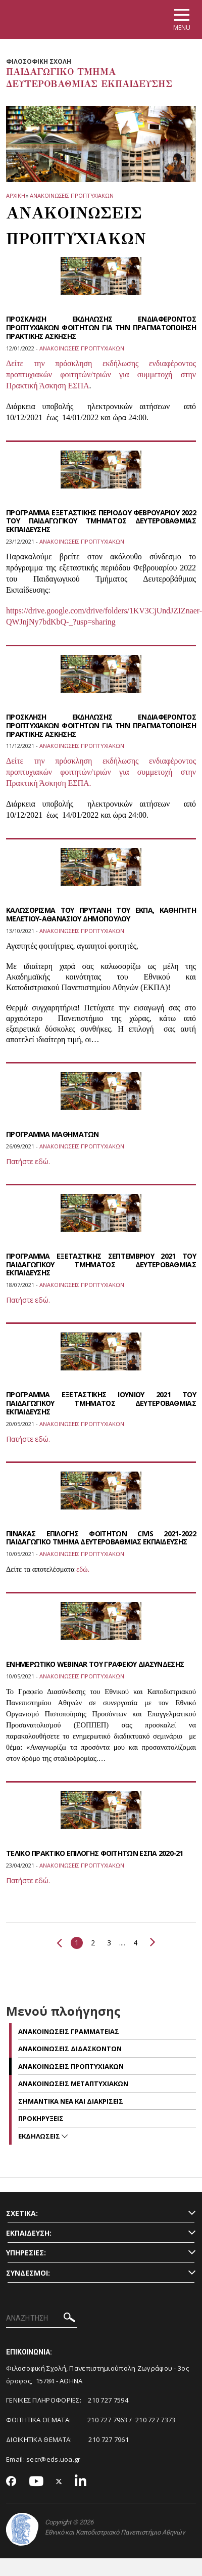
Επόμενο (153, 1941)
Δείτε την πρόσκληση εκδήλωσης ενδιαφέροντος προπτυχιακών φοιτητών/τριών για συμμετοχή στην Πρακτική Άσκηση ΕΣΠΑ (101, 374)
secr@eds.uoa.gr (53, 2459)
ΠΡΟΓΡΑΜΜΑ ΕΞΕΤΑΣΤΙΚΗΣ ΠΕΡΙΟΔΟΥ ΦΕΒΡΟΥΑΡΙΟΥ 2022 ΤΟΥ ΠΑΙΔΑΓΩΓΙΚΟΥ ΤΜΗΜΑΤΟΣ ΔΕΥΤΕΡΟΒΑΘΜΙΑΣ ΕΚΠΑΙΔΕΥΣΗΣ (101, 521)
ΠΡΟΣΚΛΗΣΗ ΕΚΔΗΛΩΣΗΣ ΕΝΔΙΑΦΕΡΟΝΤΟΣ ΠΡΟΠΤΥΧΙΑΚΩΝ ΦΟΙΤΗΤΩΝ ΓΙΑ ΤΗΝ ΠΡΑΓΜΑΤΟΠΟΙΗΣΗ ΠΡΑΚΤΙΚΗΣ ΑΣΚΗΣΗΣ (101, 327)
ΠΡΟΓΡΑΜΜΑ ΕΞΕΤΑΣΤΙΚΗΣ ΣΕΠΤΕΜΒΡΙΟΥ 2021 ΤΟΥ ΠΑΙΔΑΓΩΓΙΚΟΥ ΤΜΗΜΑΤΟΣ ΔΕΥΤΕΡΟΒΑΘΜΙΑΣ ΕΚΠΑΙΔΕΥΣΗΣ (101, 1264)
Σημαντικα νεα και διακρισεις (70, 2101)
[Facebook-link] (11, 2482)
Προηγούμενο (59, 1942)
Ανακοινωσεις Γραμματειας (68, 2031)
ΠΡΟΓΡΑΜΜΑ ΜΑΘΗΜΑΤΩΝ (52, 1134)
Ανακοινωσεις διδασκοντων (70, 2048)
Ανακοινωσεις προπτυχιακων (72, 195)
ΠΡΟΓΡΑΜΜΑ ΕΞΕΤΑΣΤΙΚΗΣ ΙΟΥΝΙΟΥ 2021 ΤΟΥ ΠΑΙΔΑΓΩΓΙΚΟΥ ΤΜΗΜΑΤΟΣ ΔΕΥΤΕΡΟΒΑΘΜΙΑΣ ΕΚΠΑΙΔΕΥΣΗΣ (101, 1403)
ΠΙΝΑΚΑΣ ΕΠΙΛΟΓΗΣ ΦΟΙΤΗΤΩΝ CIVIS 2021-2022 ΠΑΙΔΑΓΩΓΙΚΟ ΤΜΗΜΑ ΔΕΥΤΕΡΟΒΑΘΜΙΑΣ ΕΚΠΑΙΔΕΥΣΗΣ (101, 1538)
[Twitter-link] (59, 2481)
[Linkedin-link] (81, 2482)
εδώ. (82, 1569)
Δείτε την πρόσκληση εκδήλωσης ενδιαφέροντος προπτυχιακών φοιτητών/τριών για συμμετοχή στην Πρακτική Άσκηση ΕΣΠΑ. (101, 772)
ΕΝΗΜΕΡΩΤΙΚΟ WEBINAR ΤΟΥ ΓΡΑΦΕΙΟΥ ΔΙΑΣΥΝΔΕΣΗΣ (95, 1664)
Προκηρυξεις (41, 2118)
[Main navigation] (181, 19)
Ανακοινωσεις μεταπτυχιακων (73, 2083)
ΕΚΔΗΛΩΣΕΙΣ (40, 2136)
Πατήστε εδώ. (28, 1161)
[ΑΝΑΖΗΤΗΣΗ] (41, 2318)
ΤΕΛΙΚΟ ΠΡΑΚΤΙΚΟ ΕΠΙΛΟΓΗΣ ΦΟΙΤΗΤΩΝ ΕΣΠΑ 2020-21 (94, 1853)
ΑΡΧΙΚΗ (15, 195)
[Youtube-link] (36, 2482)
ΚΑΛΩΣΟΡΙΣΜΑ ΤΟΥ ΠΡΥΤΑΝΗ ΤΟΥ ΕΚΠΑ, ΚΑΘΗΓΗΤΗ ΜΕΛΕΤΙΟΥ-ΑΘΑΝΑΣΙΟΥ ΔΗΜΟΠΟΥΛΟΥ (101, 914)
